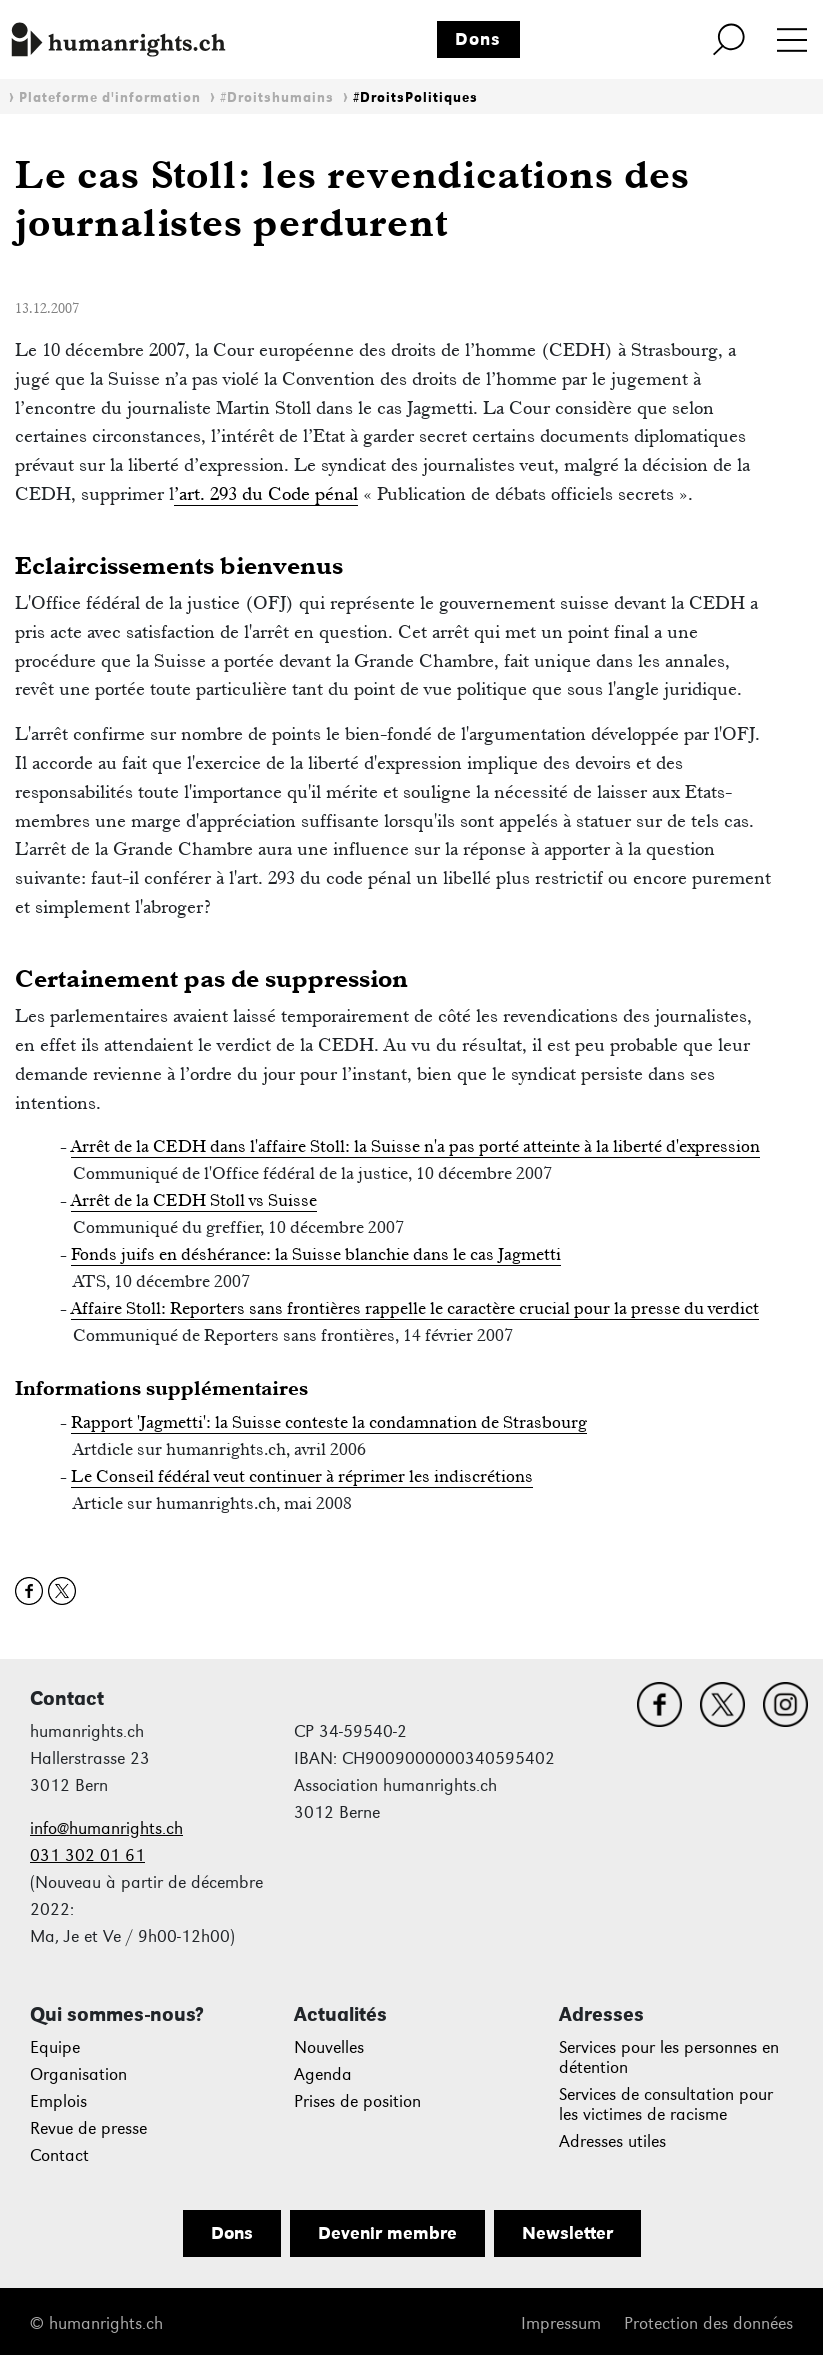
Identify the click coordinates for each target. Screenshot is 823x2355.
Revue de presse (88, 2128)
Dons (478, 39)
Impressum (561, 2323)
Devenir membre (387, 2233)
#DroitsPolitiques (415, 97)
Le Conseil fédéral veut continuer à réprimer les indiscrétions (302, 1476)
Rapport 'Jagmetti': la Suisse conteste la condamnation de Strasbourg (329, 1422)
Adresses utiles (612, 2141)
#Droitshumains (277, 97)
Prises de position (357, 2101)
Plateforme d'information (110, 97)
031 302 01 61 (87, 1855)
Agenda (323, 2074)
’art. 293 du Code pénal (266, 493)
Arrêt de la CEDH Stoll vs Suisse (194, 1200)
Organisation (78, 2074)
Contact (59, 2155)
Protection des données (708, 2323)
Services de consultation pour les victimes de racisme (666, 2104)
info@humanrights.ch (106, 1828)
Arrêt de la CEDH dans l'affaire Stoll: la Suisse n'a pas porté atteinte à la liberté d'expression (415, 1146)
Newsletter (567, 2233)
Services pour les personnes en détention (669, 2057)
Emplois (58, 2101)
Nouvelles (329, 2047)
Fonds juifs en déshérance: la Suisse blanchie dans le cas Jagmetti (316, 1254)
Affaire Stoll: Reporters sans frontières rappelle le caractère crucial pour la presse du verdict (415, 1308)
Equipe (55, 2047)
